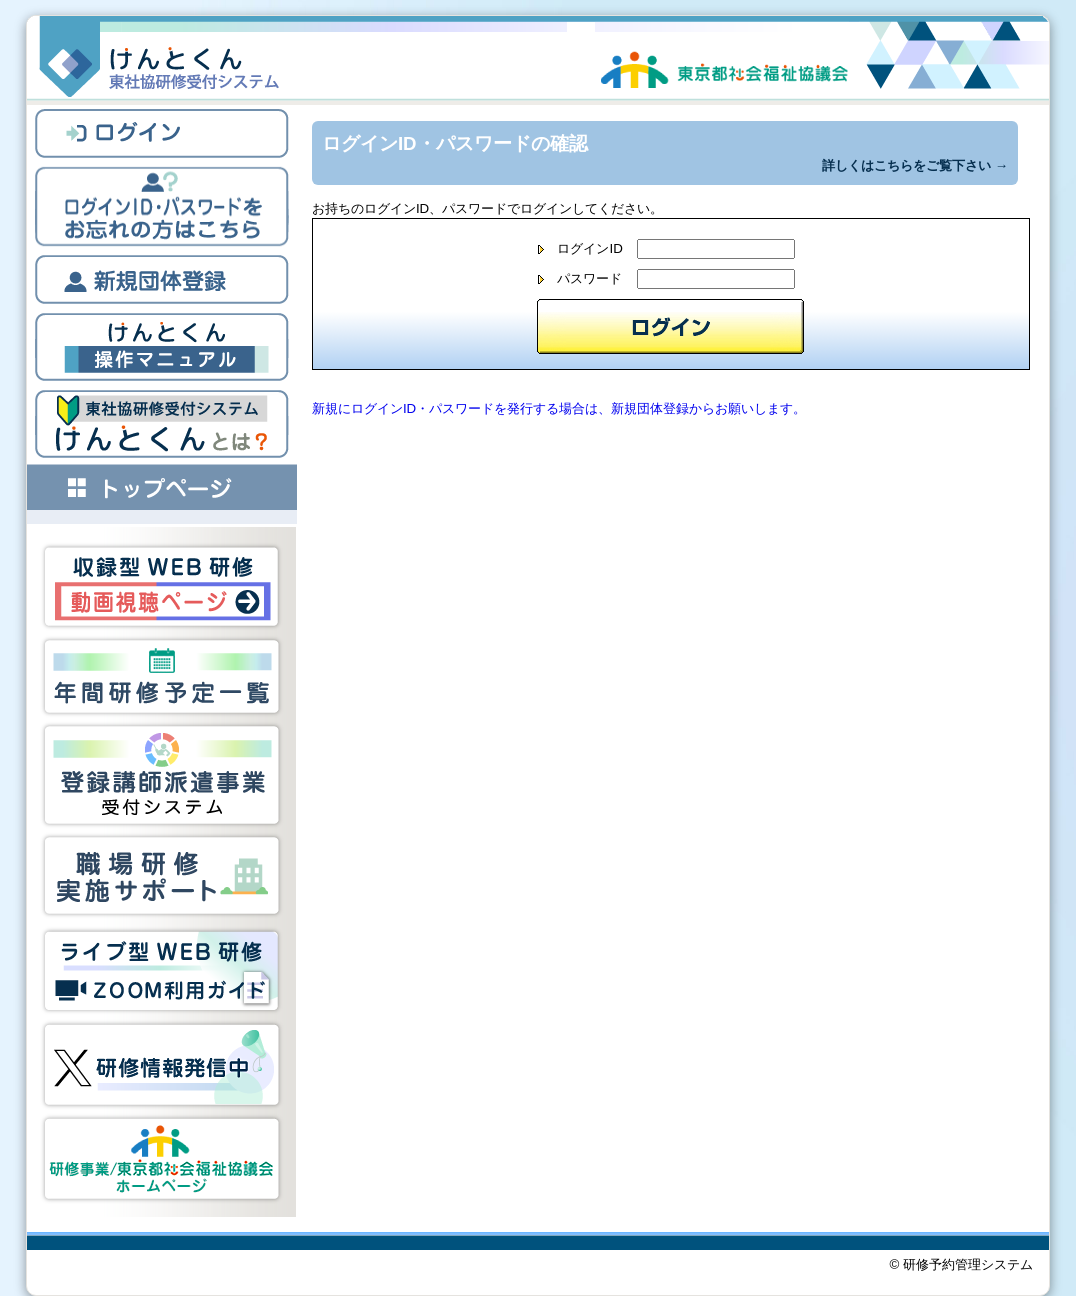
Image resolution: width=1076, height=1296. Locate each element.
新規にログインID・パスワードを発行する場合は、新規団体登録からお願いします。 (559, 408)
